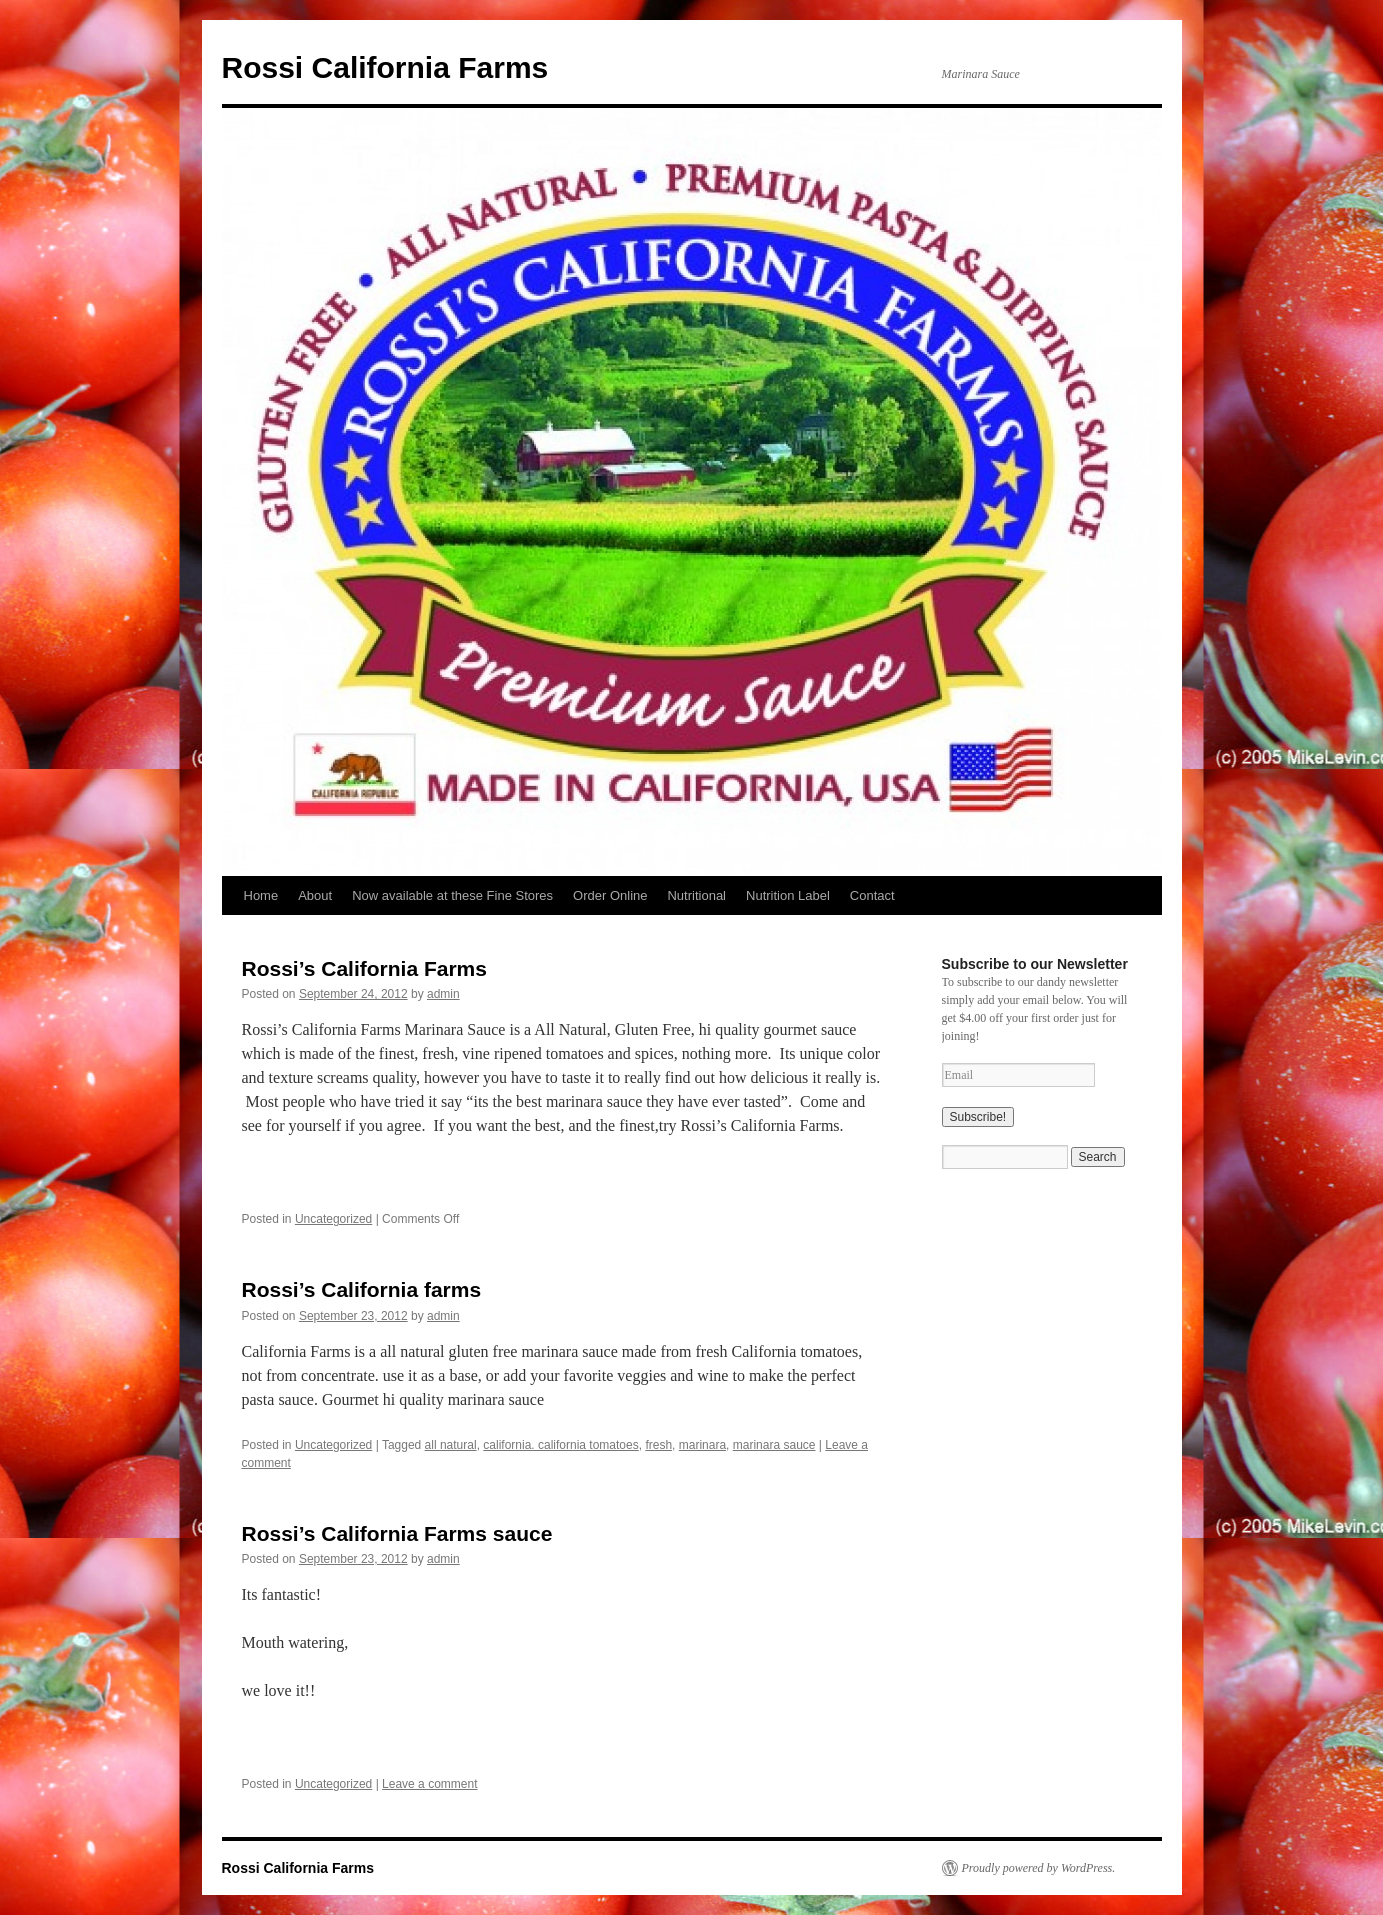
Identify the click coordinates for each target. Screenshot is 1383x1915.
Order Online (610, 895)
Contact (872, 895)
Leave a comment (429, 1784)
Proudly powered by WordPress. (1039, 1868)
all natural (451, 1445)
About (315, 895)
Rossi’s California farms (362, 1289)
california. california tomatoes (560, 1445)
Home (261, 895)
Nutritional (696, 895)
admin (443, 994)
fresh (658, 1445)
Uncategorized (333, 1219)
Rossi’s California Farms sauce (397, 1533)
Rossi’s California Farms (364, 968)
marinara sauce (774, 1445)
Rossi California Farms (385, 67)
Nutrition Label (788, 895)
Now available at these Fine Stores (452, 895)
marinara (702, 1445)
